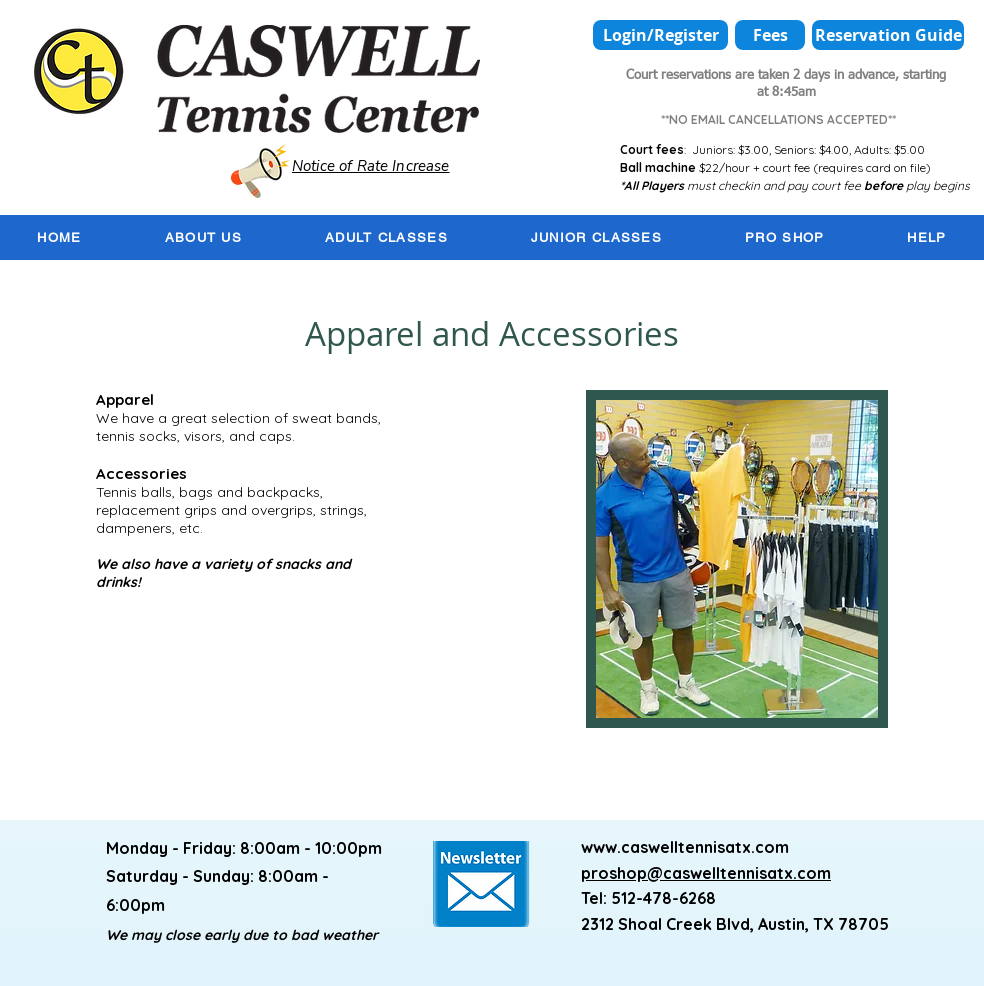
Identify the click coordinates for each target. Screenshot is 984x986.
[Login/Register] (660, 35)
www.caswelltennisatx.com (685, 847)
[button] (203, 237)
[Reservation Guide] (888, 35)
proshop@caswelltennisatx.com (706, 873)
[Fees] (770, 35)
